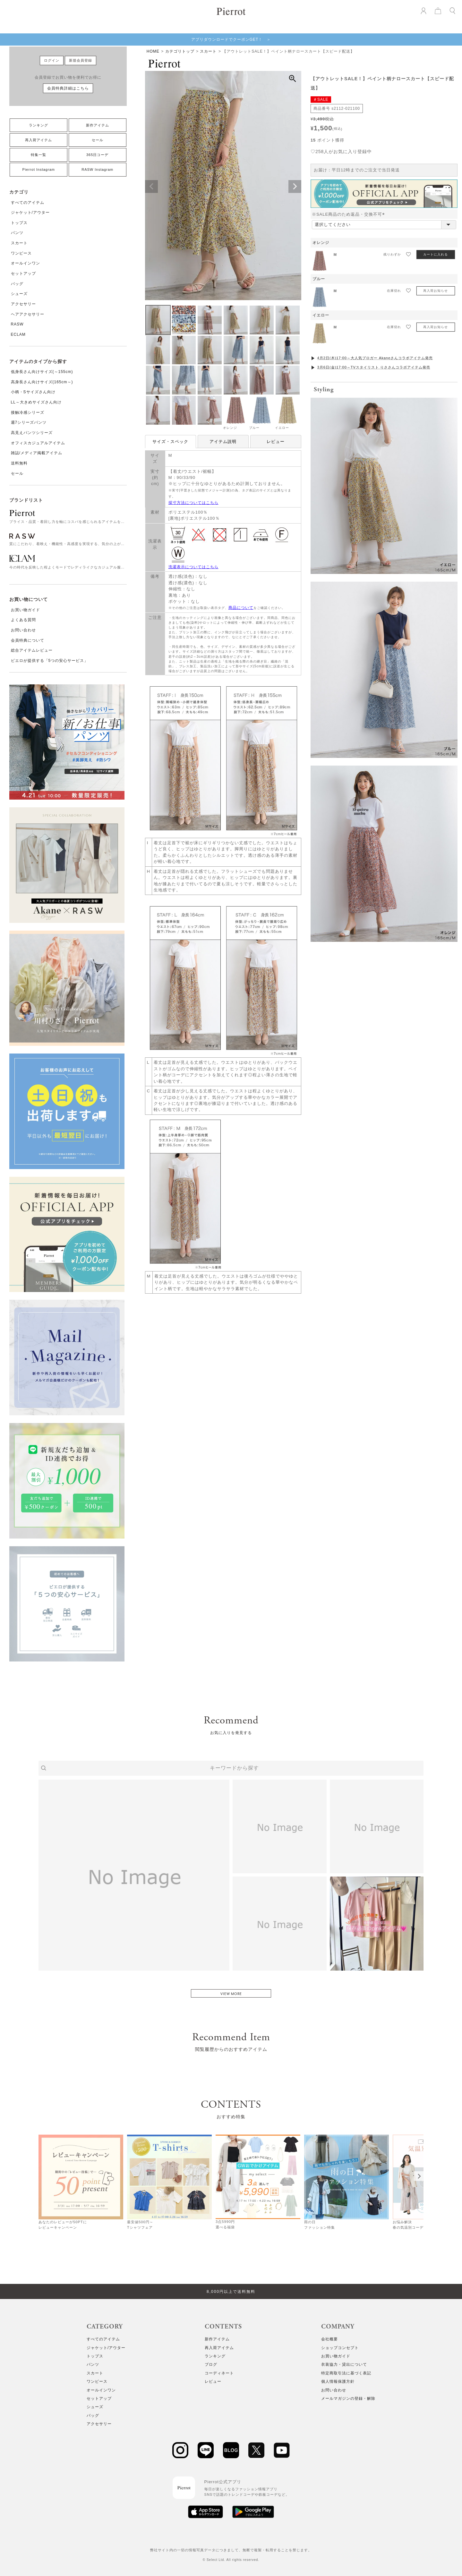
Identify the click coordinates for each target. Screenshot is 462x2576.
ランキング (38, 125)
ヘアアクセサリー (27, 314)
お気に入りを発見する (231, 1732)
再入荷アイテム (38, 140)
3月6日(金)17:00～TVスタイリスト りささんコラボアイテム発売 (373, 367)
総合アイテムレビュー (32, 650)
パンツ (17, 232)
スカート (19, 243)
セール (97, 140)
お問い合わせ (23, 630)
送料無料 (19, 463)
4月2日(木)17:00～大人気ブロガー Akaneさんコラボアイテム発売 (375, 358)
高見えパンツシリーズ (32, 432)
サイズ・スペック (170, 441)
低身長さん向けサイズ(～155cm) (42, 371)
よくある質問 (23, 620)
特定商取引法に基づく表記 (346, 2373)
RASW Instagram (97, 169)
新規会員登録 (80, 60)
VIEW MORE (231, 1994)
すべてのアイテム (27, 202)
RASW (17, 324)
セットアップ (23, 273)
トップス (19, 223)
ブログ (211, 2364)
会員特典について (27, 640)
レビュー (276, 441)
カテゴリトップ (179, 51)
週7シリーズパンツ (29, 422)
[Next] (419, 2176)
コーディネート (219, 2373)
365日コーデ (97, 155)
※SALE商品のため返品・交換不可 (349, 214)
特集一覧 (38, 155)
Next (294, 186)
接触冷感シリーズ (27, 412)
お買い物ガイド (25, 610)
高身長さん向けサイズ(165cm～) (42, 382)
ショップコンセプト (340, 2348)
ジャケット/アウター (30, 212)
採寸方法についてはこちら (193, 502)
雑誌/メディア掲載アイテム (36, 453)
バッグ (17, 284)
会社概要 (329, 2339)
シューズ (19, 293)
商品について (240, 607)
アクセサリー (23, 304)
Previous (151, 186)
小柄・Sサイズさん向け (33, 392)
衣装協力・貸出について (344, 2364)
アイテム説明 (223, 441)
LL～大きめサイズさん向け (36, 402)
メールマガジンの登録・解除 (348, 2398)
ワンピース (21, 253)
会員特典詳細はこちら (68, 88)
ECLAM (18, 334)
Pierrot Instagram (38, 169)
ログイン (51, 60)
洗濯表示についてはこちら (193, 567)
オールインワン (25, 263)
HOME (153, 51)
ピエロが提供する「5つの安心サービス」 (50, 660)
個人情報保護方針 (338, 2381)
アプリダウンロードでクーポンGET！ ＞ (231, 39)
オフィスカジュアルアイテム (38, 443)
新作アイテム (97, 125)
